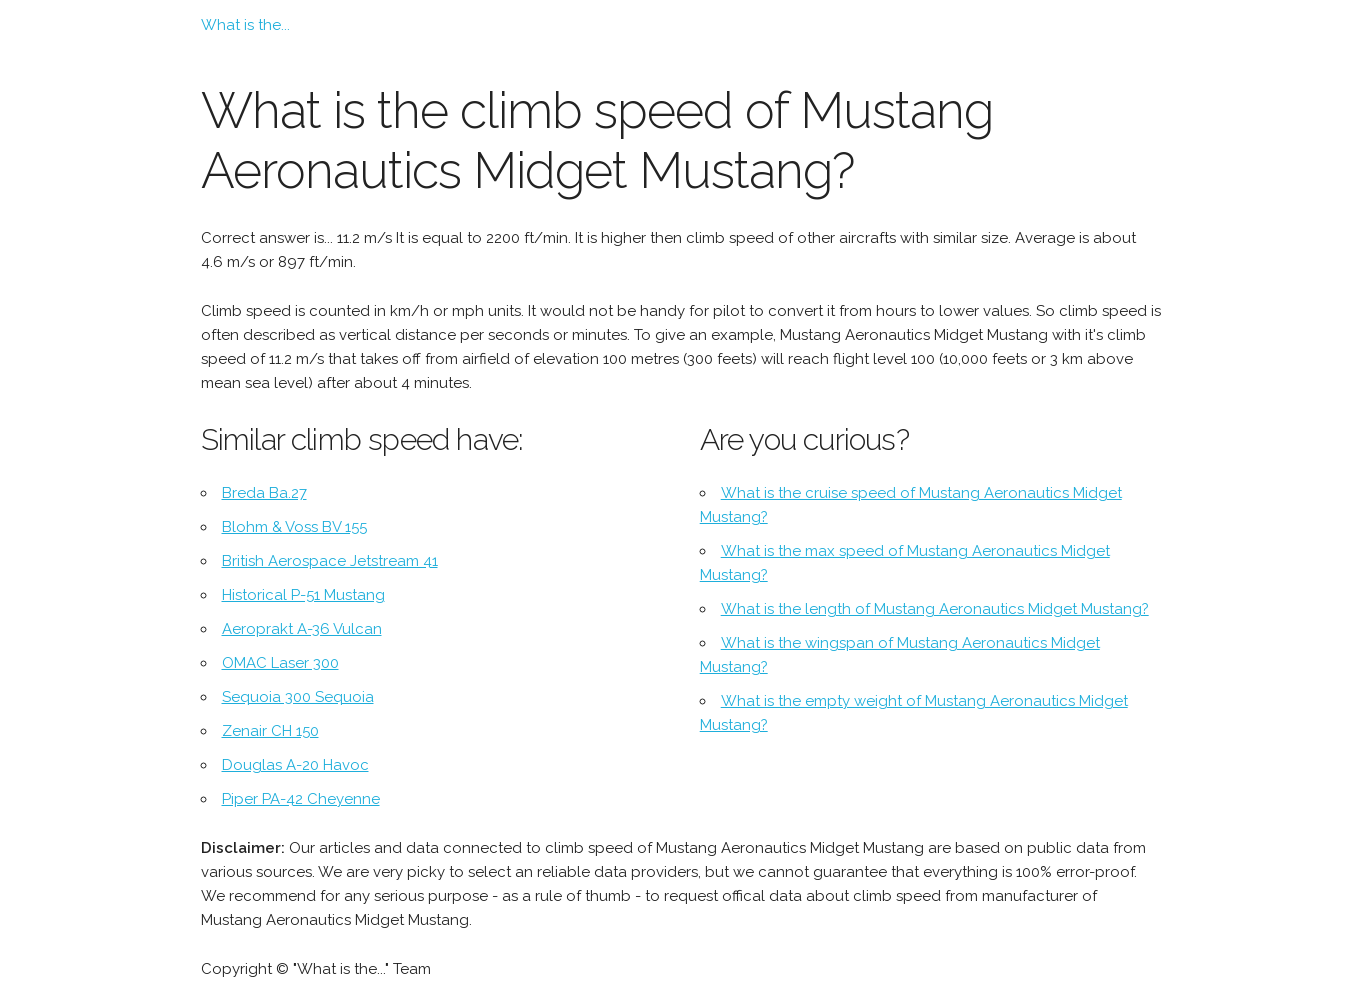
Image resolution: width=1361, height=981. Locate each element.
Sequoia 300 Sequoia (298, 697)
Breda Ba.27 (264, 493)
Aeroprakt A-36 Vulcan (302, 629)
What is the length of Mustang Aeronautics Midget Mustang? (935, 609)
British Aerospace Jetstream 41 (330, 561)
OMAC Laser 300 (280, 663)
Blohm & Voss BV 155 (294, 527)
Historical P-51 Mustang (303, 595)
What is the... (245, 25)
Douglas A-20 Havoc (295, 765)
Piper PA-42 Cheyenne (301, 799)
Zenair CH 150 (270, 731)
